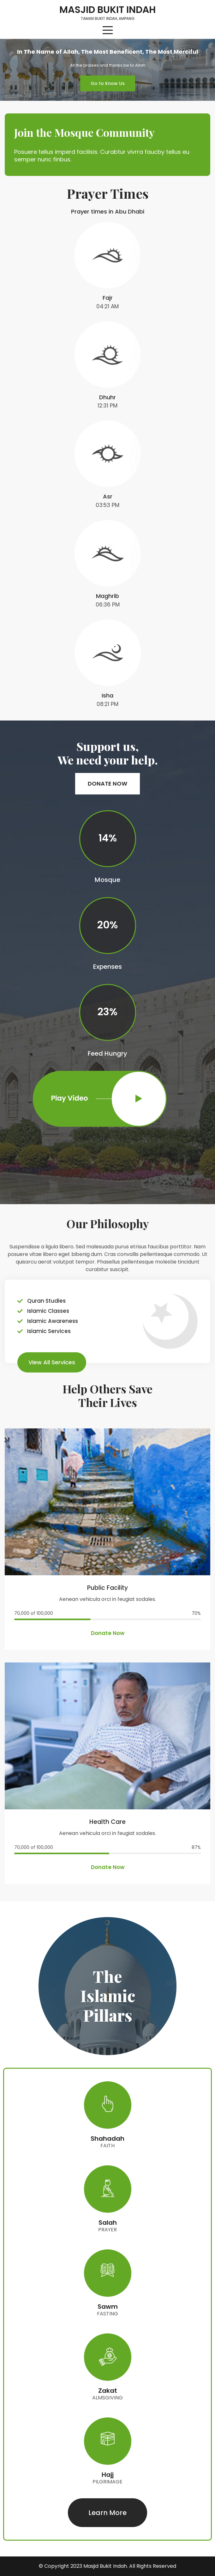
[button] (107, 83)
